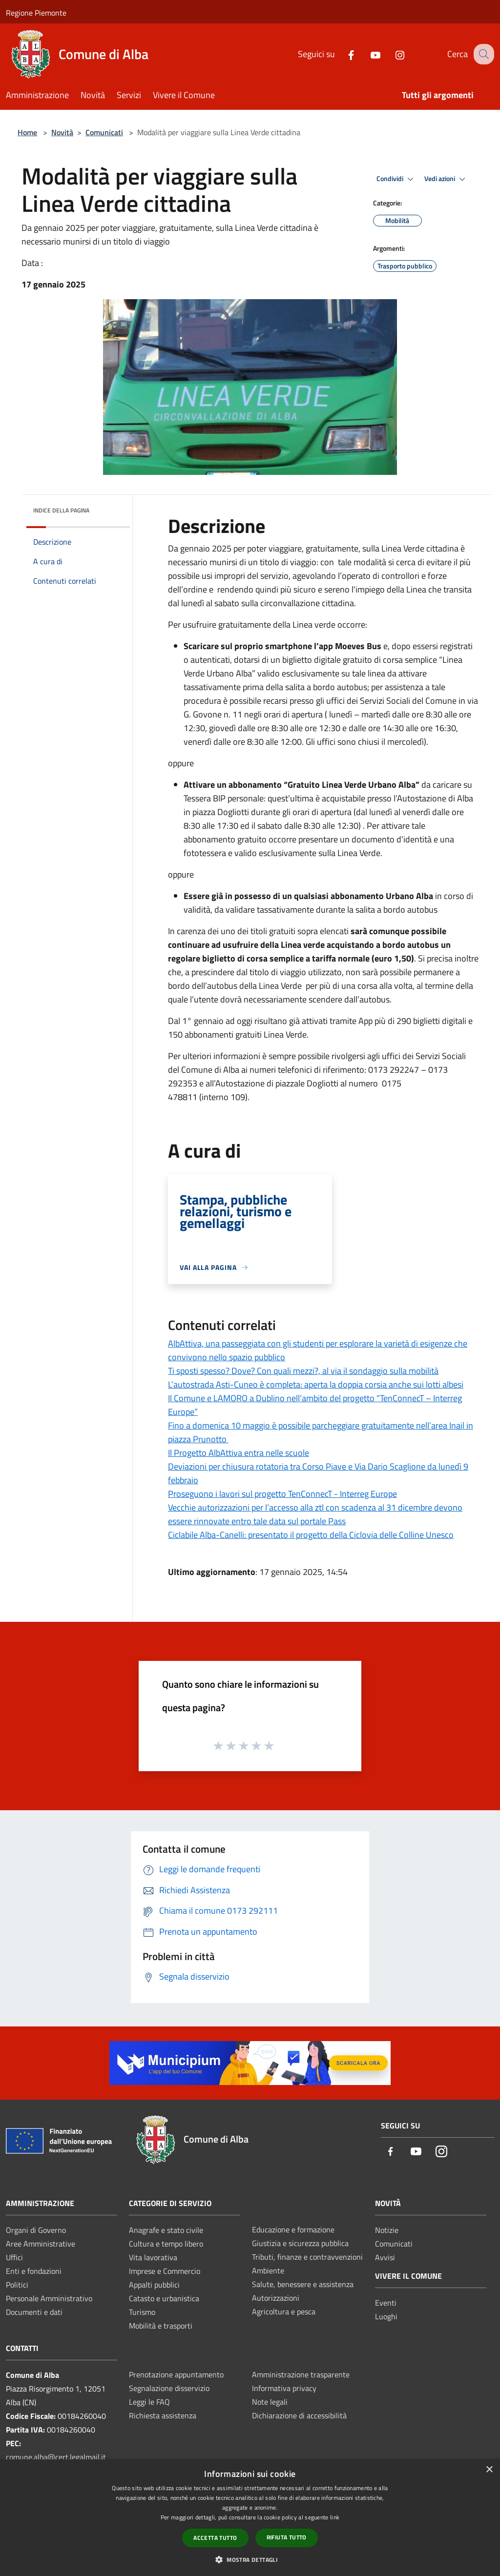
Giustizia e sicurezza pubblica (300, 2243)
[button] (250, 2559)
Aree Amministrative (40, 2243)
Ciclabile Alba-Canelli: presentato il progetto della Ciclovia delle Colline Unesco (311, 1534)
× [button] (489, 2470)
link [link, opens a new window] (334, 2517)
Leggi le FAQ (149, 2402)
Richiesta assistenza (162, 2415)
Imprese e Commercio (164, 2271)
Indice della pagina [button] (61, 510)
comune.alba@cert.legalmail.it (56, 2457)
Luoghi (386, 2316)
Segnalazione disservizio (169, 2388)
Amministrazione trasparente (301, 2374)
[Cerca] (482, 54)
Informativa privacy (284, 2388)
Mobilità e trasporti (160, 2325)
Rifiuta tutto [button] (287, 2537)
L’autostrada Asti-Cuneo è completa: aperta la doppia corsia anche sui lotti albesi (315, 1384)
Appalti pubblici (154, 2284)
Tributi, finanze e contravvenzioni (307, 2257)
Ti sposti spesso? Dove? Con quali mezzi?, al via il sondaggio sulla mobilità (303, 1370)
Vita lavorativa (153, 2257)
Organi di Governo (36, 2230)
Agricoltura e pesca (283, 2311)
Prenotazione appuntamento (176, 2374)
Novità (62, 132)
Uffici (14, 2257)
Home (27, 132)
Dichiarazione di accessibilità (299, 2415)
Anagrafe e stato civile (166, 2230)
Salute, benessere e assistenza (303, 2284)
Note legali (270, 2402)
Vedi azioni (446, 179)
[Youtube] (366, 54)
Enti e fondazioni (34, 2271)
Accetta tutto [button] (215, 2537)
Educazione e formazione (293, 2229)
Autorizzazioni (275, 2298)
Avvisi (385, 2257)
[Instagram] (391, 54)
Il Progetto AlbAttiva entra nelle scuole (238, 1452)
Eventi (385, 2303)
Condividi (396, 179)
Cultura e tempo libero (166, 2243)
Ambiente (268, 2270)
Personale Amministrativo (49, 2298)
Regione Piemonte (36, 13)
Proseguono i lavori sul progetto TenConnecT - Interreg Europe (282, 1493)
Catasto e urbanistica (164, 2298)
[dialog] (250, 2517)
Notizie (386, 2230)
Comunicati (104, 132)
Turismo (142, 2312)
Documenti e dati (34, 2312)
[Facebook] (342, 54)
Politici (17, 2284)
